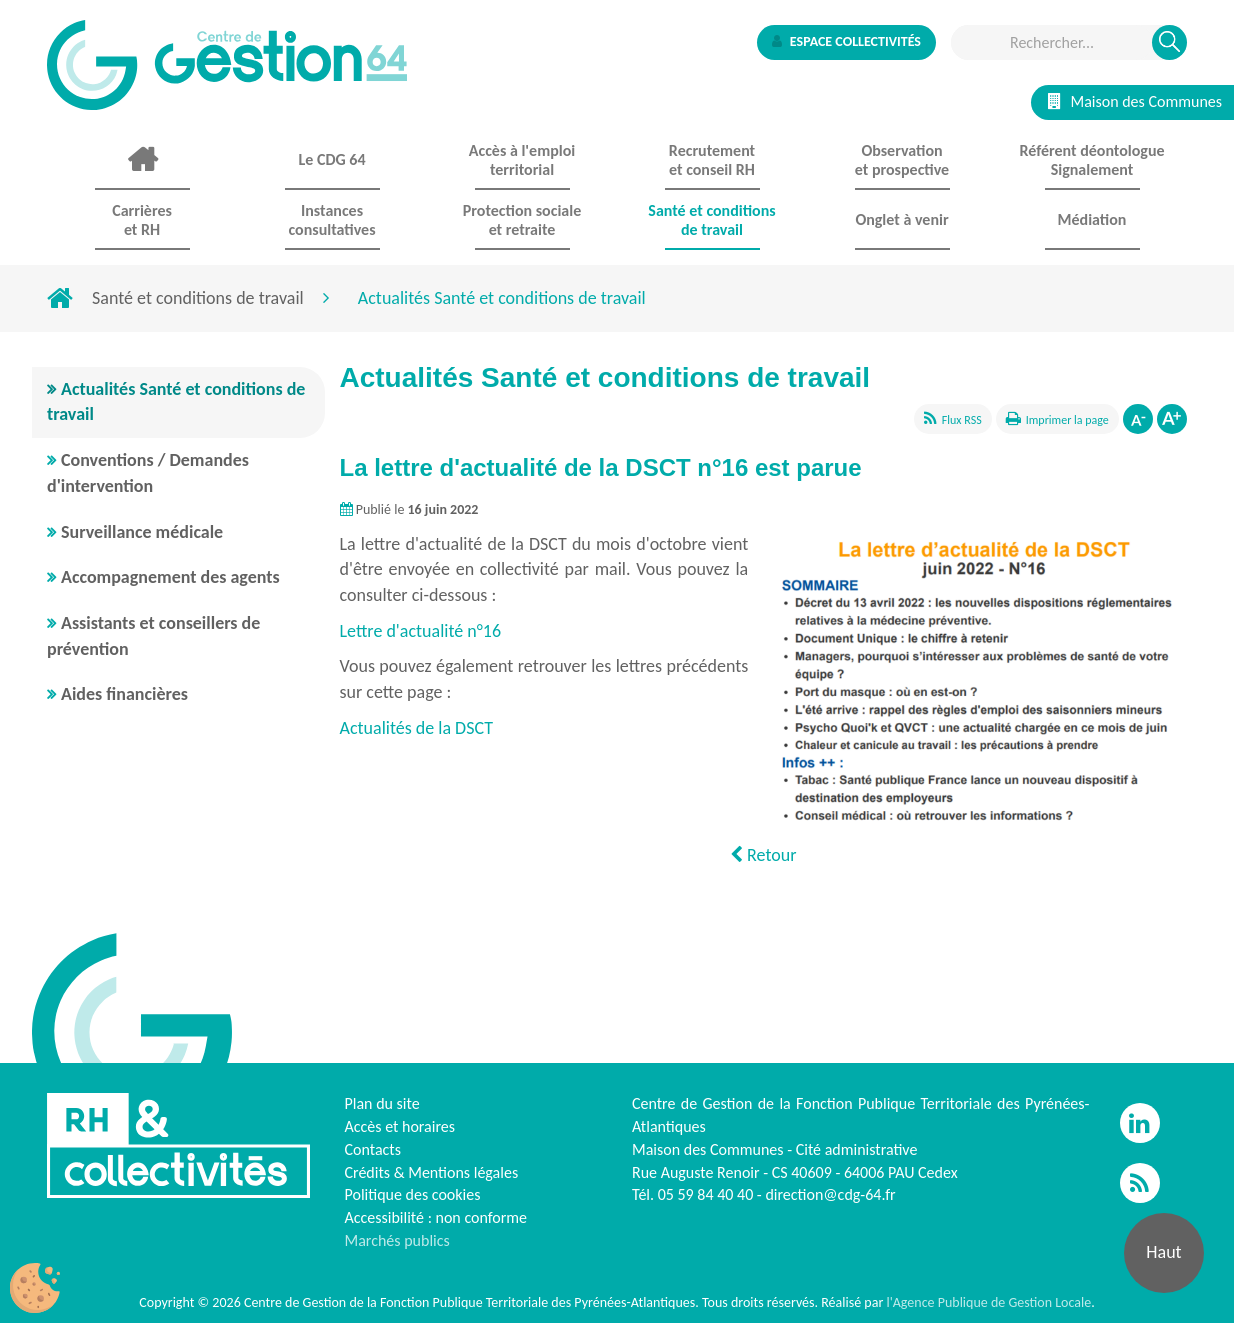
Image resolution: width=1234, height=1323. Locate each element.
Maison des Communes (1135, 101)
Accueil (142, 160)
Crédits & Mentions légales (432, 1172)
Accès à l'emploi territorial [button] (522, 160)
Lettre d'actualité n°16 (421, 631)
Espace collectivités (846, 41)
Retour (763, 855)
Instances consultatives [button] (331, 220)
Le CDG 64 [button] (331, 159)
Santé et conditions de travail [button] (711, 220)
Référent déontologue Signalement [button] (1091, 160)
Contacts (373, 1149)
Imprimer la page (1067, 420)
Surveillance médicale (142, 532)
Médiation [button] (1092, 219)
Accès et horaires (400, 1126)
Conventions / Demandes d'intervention (148, 473)
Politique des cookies (413, 1194)
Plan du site (382, 1103)
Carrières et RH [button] (142, 220)
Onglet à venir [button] (901, 219)
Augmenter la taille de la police (1172, 419)
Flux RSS (962, 420)
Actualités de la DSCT (418, 728)
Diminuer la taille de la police (1138, 419)
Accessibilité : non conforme (436, 1217)
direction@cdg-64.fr (830, 1194)
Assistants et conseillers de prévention (153, 636)
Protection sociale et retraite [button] (522, 220)
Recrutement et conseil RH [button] (712, 160)
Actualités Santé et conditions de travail (176, 402)
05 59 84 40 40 (706, 1194)
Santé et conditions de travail (198, 298)
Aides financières (124, 694)
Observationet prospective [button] (902, 160)
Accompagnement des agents (170, 577)
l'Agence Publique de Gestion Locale (988, 1302)
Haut (1163, 1252)
